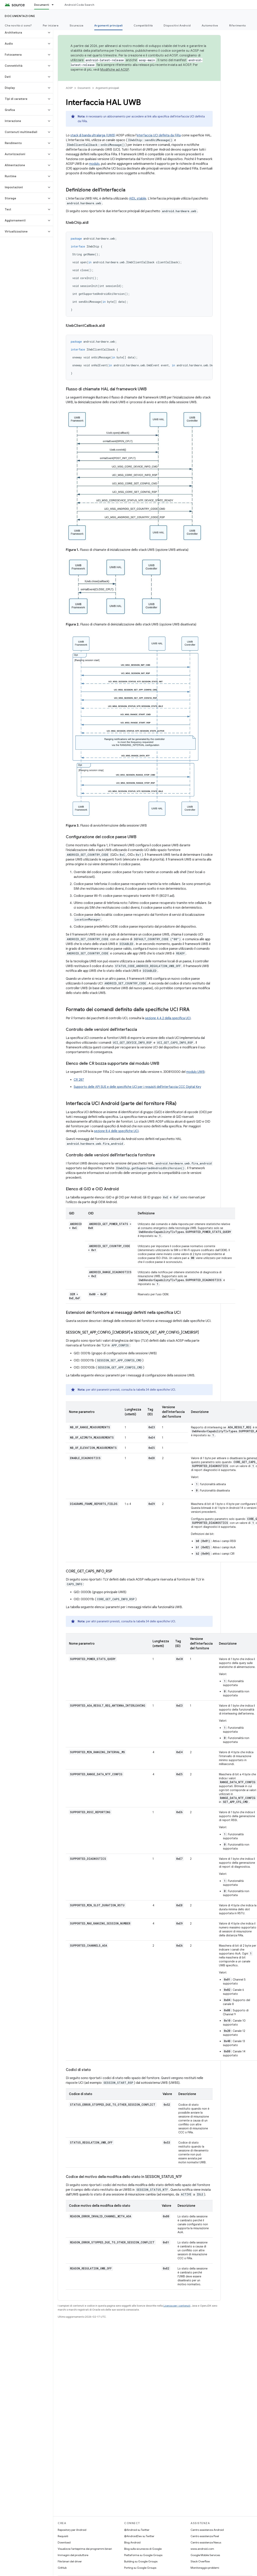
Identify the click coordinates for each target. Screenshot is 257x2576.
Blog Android (132, 2542)
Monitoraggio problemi (205, 2567)
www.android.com (202, 2549)
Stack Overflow (200, 2561)
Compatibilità (143, 25)
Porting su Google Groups (140, 2567)
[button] (23, 32)
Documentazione (20, 16)
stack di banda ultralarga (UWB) (92, 135)
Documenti (84, 88)
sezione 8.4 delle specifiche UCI (116, 1131)
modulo (94, 164)
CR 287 (79, 1080)
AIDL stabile (137, 199)
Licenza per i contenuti (176, 2305)
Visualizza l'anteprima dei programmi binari (85, 2549)
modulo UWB (195, 1072)
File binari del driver (70, 2561)
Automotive (210, 25)
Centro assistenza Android (207, 2530)
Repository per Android (72, 2530)
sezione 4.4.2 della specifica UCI (168, 1018)
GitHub (62, 2567)
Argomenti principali (107, 88)
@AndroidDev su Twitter (139, 2536)
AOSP (69, 88)
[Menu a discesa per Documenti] (54, 4)
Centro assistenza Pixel (205, 2536)
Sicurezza (76, 25)
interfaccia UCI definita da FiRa (159, 135)
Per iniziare (51, 25)
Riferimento (237, 25)
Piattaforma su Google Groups (143, 2555)
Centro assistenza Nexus (206, 2542)
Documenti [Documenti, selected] (41, 5)
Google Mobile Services (205, 2555)
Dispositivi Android (177, 25)
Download (64, 2542)
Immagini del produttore (73, 2555)
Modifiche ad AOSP (114, 70)
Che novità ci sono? (18, 25)
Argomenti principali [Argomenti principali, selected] (108, 25)
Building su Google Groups (140, 2561)
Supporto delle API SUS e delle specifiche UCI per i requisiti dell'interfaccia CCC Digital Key (137, 1087)
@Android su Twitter (136, 2530)
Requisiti (63, 2536)
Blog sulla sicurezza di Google (143, 2549)
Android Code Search (79, 5)
